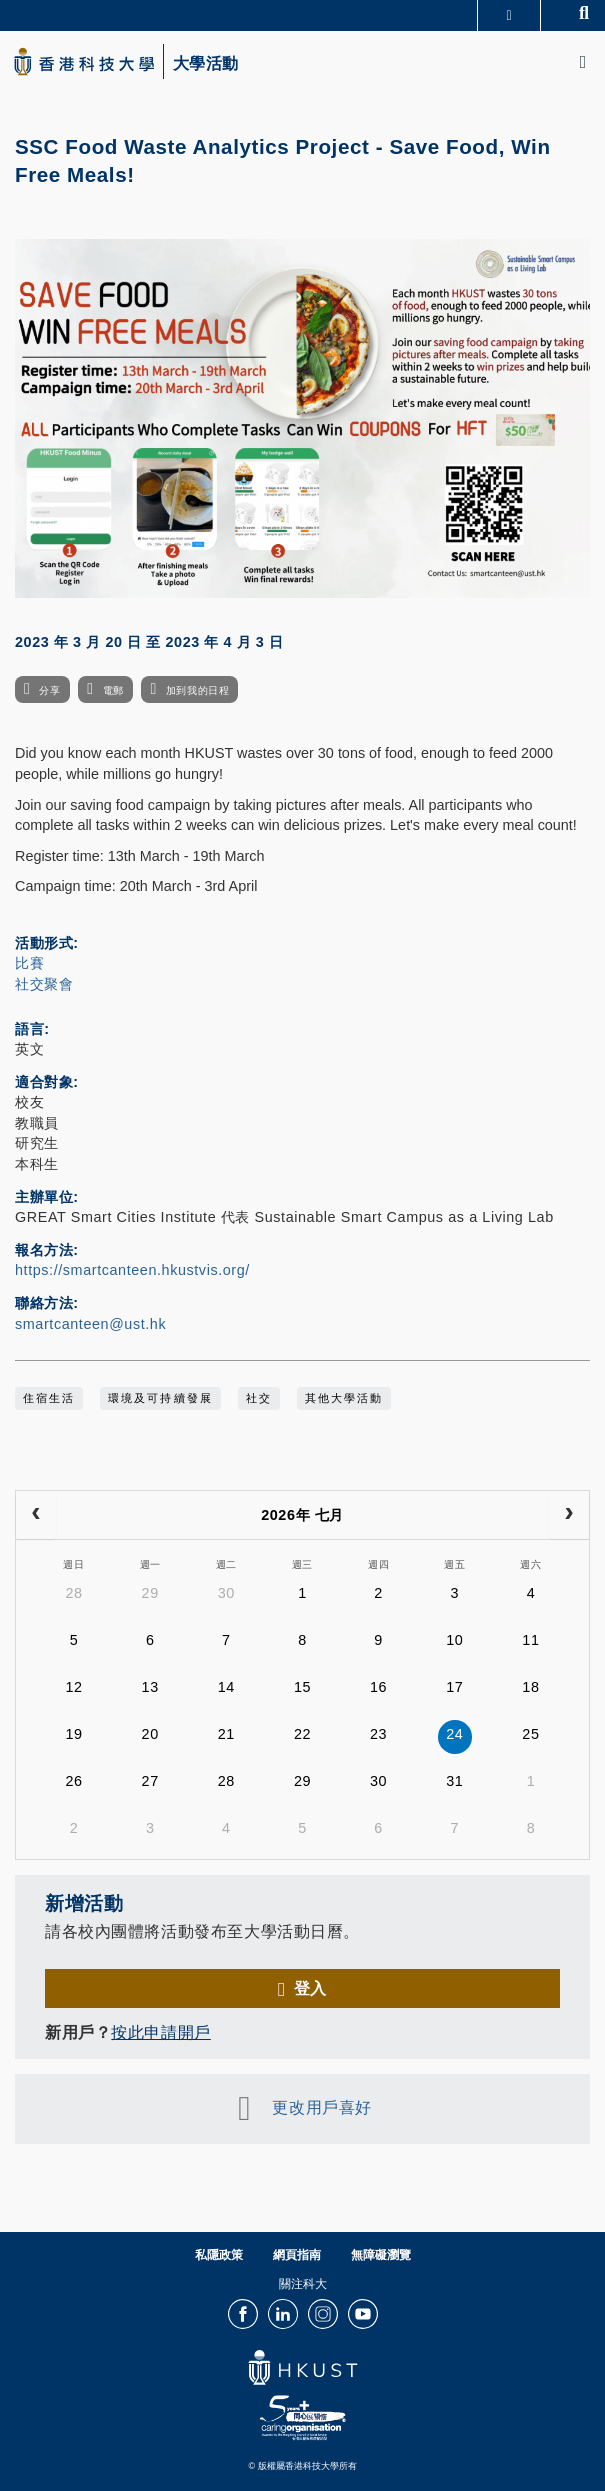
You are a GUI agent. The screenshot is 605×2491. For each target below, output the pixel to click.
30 (226, 1593)
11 (530, 1640)
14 (226, 1687)
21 (226, 1734)
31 (454, 1781)
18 (530, 1687)
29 (150, 1593)
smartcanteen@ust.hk (90, 1324)
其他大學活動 (344, 1398)
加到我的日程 (197, 690)
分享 (49, 690)
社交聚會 (44, 984)
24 (454, 1734)
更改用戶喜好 (321, 2107)
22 (302, 1734)
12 (73, 1687)
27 (150, 1781)
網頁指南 (297, 2255)
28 (73, 1593)
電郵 (113, 690)
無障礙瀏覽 (381, 2255)
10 (454, 1640)
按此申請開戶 (160, 2032)
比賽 (29, 963)
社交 (259, 1398)
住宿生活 (49, 1398)
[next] (569, 1515)
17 (454, 1687)
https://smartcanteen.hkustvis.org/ (132, 1270)
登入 (310, 1988)
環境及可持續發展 (160, 1398)
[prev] (36, 1515)
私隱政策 (219, 2255)
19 (73, 1734)
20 (150, 1734)
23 (378, 1734)
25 (530, 1734)
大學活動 (206, 64)
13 (150, 1687)
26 (73, 1781)
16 (378, 1687)
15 (302, 1687)
